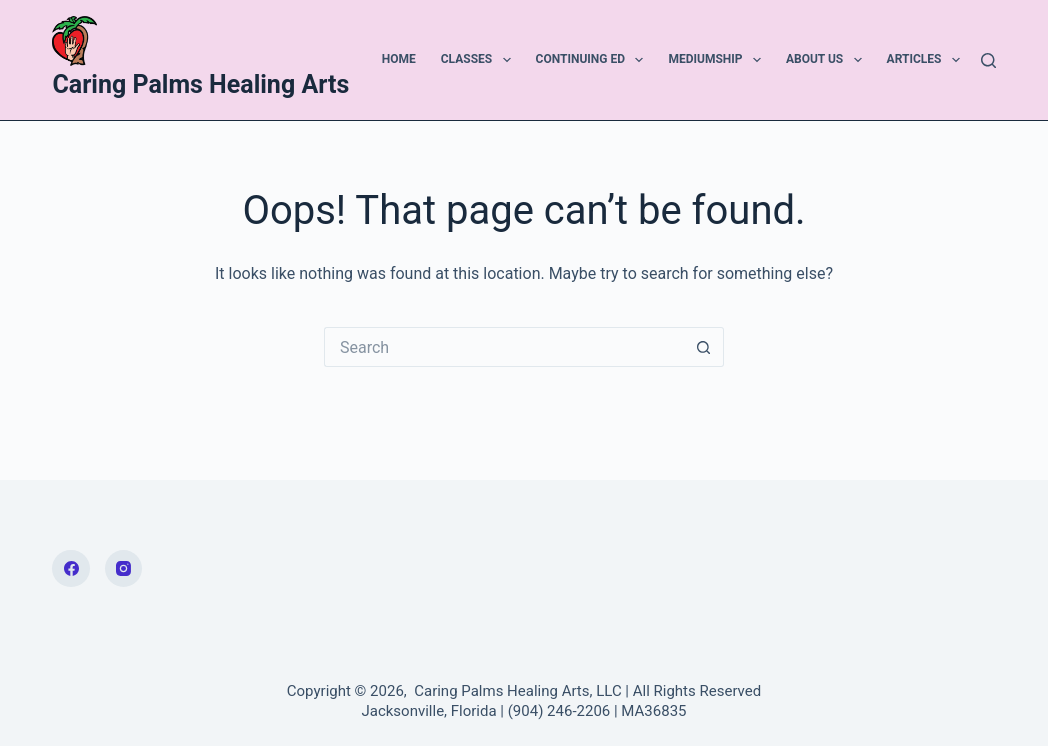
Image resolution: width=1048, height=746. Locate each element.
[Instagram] (124, 569)
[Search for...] (504, 347)
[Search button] (704, 347)
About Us (828, 60)
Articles (927, 60)
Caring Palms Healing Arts (200, 84)
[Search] (988, 60)
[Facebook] (71, 569)
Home (399, 59)
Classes (480, 60)
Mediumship (718, 60)
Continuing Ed (594, 60)
